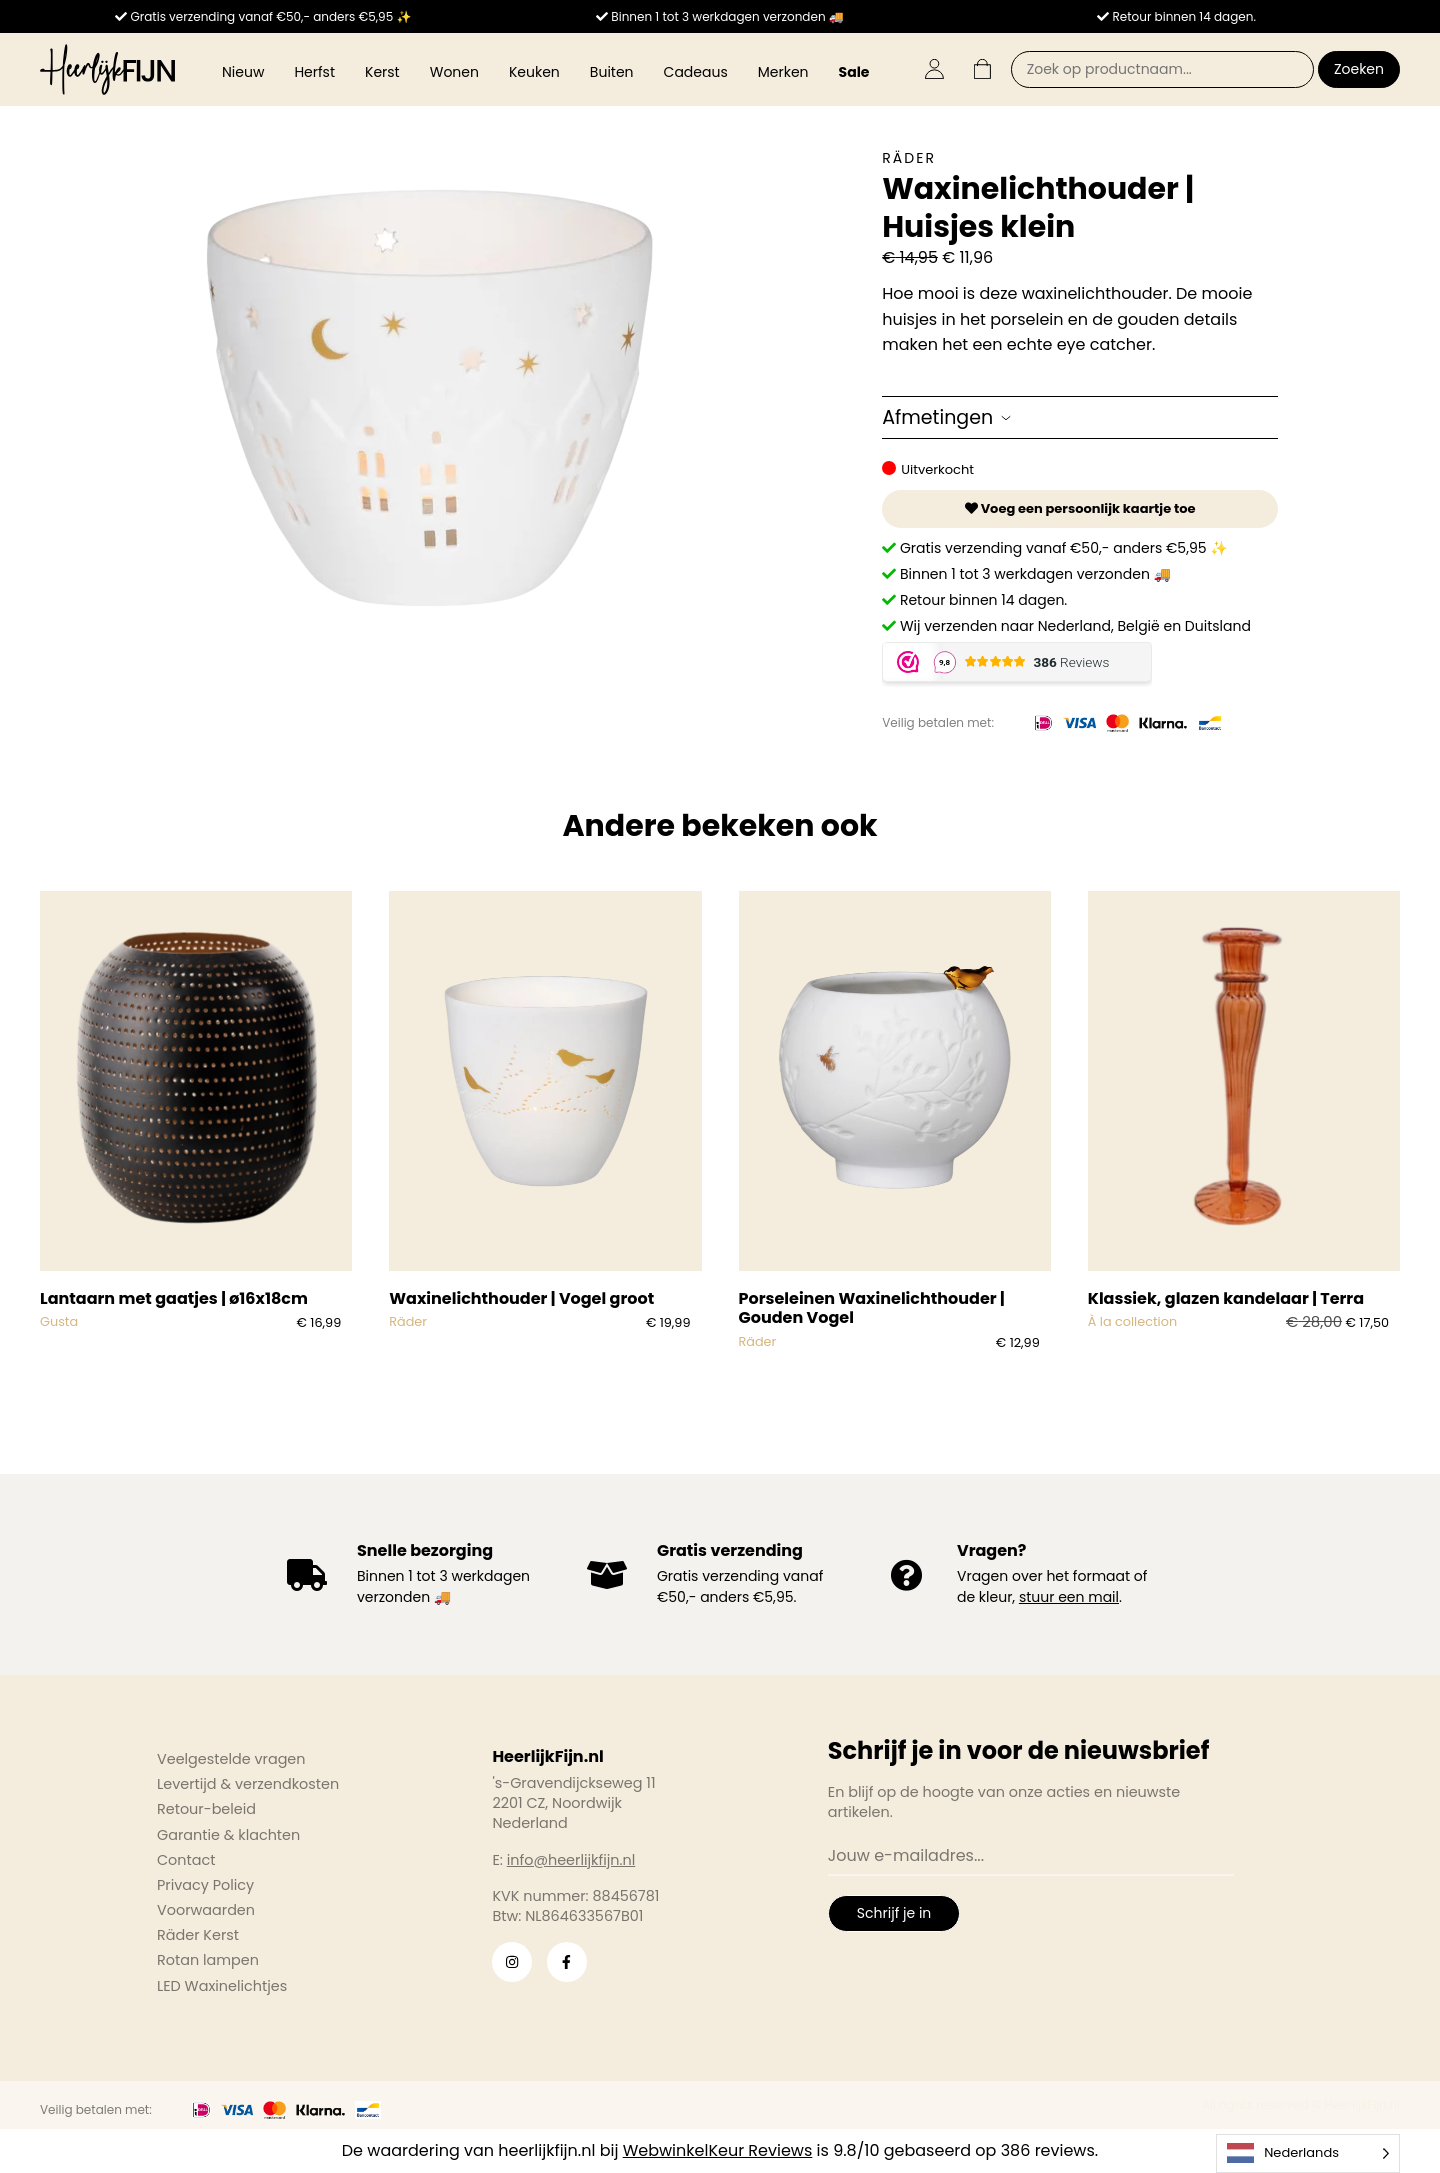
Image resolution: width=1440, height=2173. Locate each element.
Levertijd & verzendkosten (248, 1784)
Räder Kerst (198, 1935)
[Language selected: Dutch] (1308, 2153)
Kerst (382, 72)
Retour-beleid (206, 1809)
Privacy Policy (205, 1885)
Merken (783, 72)
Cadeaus (696, 72)
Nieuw (243, 72)
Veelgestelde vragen (231, 1759)
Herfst (314, 72)
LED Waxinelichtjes (222, 1986)
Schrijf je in (894, 1913)
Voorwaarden (206, 1910)
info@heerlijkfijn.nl (571, 1860)
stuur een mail (1069, 1597)
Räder (909, 158)
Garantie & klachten (228, 1835)
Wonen (454, 72)
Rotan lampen (208, 1960)
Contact (186, 1860)
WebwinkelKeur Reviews (718, 2150)
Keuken (534, 72)
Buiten (612, 72)
